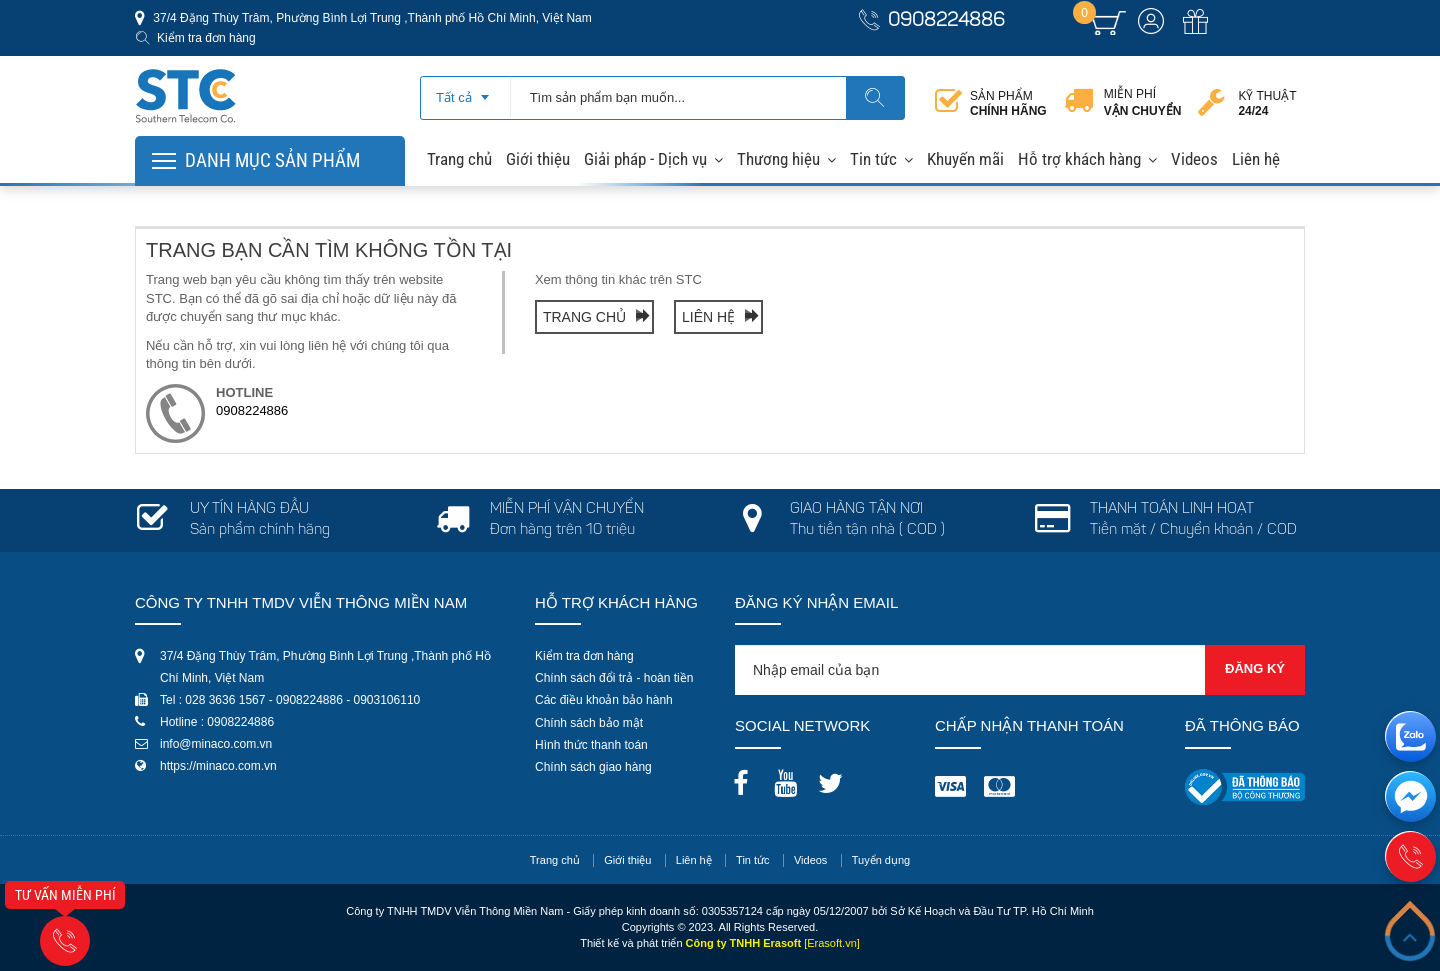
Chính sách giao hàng (593, 767)
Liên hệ (1256, 159)
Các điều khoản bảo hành (604, 700)
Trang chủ (459, 159)
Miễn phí (1143, 103)
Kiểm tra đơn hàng (206, 38)
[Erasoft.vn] (832, 943)
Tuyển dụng (881, 860)
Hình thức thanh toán (591, 745)
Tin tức (873, 159)
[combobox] (465, 91)
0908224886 (946, 21)
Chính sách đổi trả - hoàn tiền (614, 678)
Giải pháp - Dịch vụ (645, 159)
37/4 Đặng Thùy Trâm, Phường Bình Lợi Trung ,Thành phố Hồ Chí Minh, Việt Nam (371, 18)
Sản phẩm (1008, 103)
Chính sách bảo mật (589, 723)
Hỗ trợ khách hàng (1079, 159)
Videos (1194, 159)
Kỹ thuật (1267, 103)
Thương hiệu (778, 159)
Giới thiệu (538, 159)
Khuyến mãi (965, 159)
